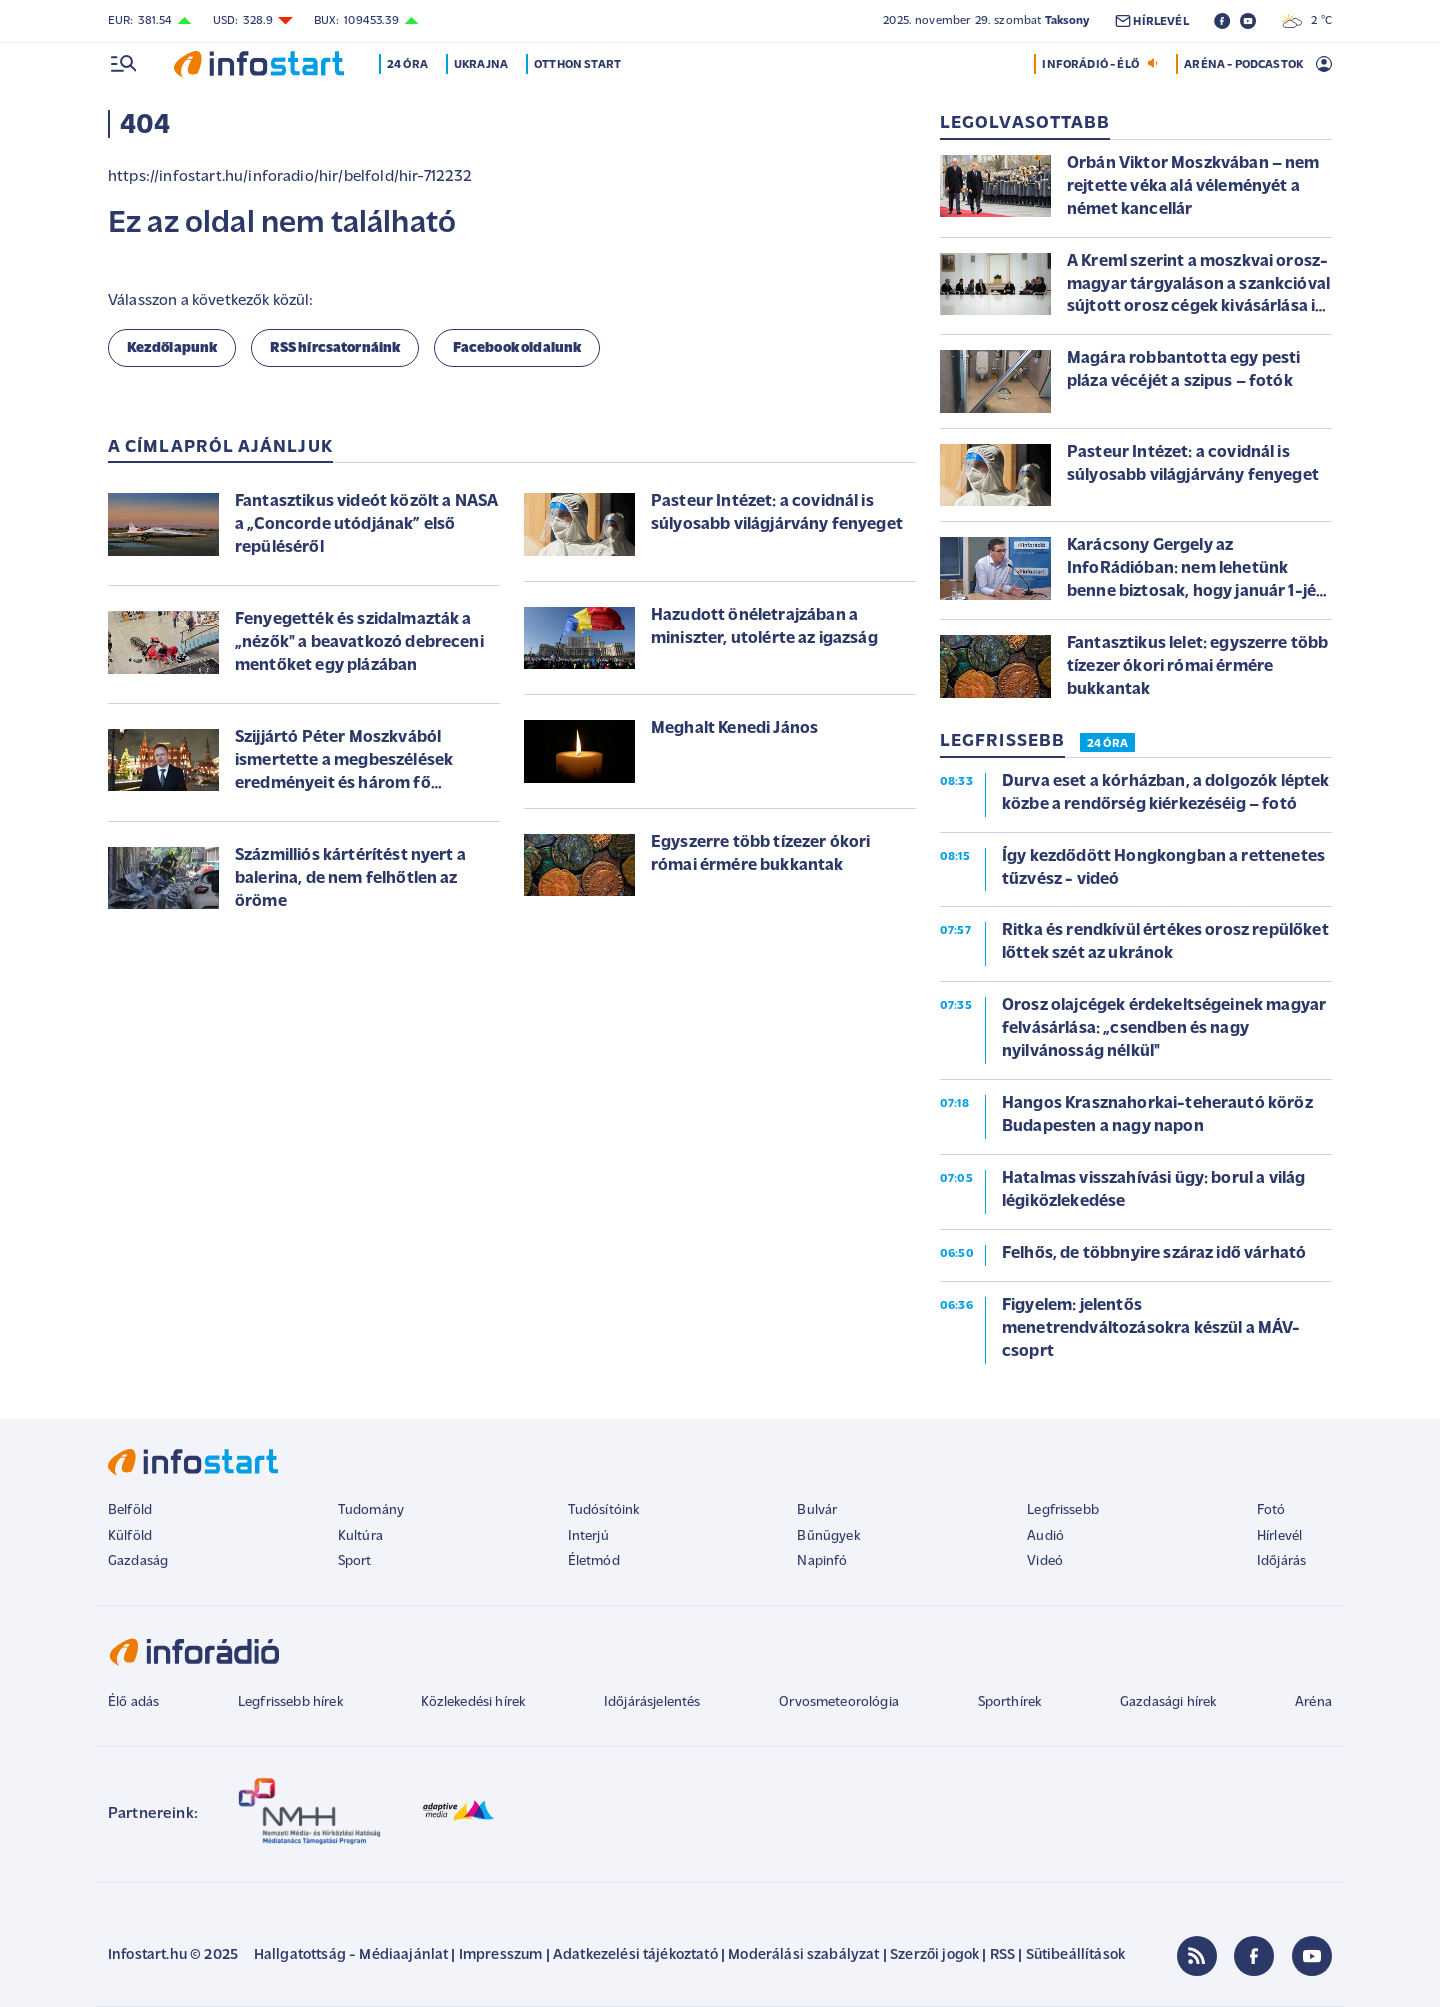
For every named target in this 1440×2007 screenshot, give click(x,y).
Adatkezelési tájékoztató (635, 1955)
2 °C (1307, 21)
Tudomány (371, 1510)
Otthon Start (579, 65)
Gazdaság (138, 1561)
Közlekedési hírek (473, 1702)
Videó (1045, 1561)
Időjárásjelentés (652, 1702)
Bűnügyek (828, 1536)
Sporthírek (1010, 1702)
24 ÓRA (1107, 744)
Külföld (130, 1536)
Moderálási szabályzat (803, 1955)
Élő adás (133, 1702)
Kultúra (360, 1536)
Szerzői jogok (934, 1955)
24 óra (409, 65)
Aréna (1313, 1702)
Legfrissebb (1063, 1510)
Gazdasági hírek (1168, 1702)
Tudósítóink (604, 1510)
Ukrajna (483, 65)
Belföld (130, 1510)
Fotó (1271, 1510)
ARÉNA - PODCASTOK (1243, 65)
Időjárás (1281, 1561)
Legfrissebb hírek (290, 1702)
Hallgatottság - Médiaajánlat (351, 1955)
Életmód (594, 1561)
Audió (1045, 1536)
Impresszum (501, 1955)
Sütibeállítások (1075, 1955)
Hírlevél (1279, 1536)
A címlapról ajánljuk (220, 447)
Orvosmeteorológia (839, 1702)
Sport (355, 1561)
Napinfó (822, 1561)
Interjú (588, 1536)
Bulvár (817, 1510)
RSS (1002, 1955)
